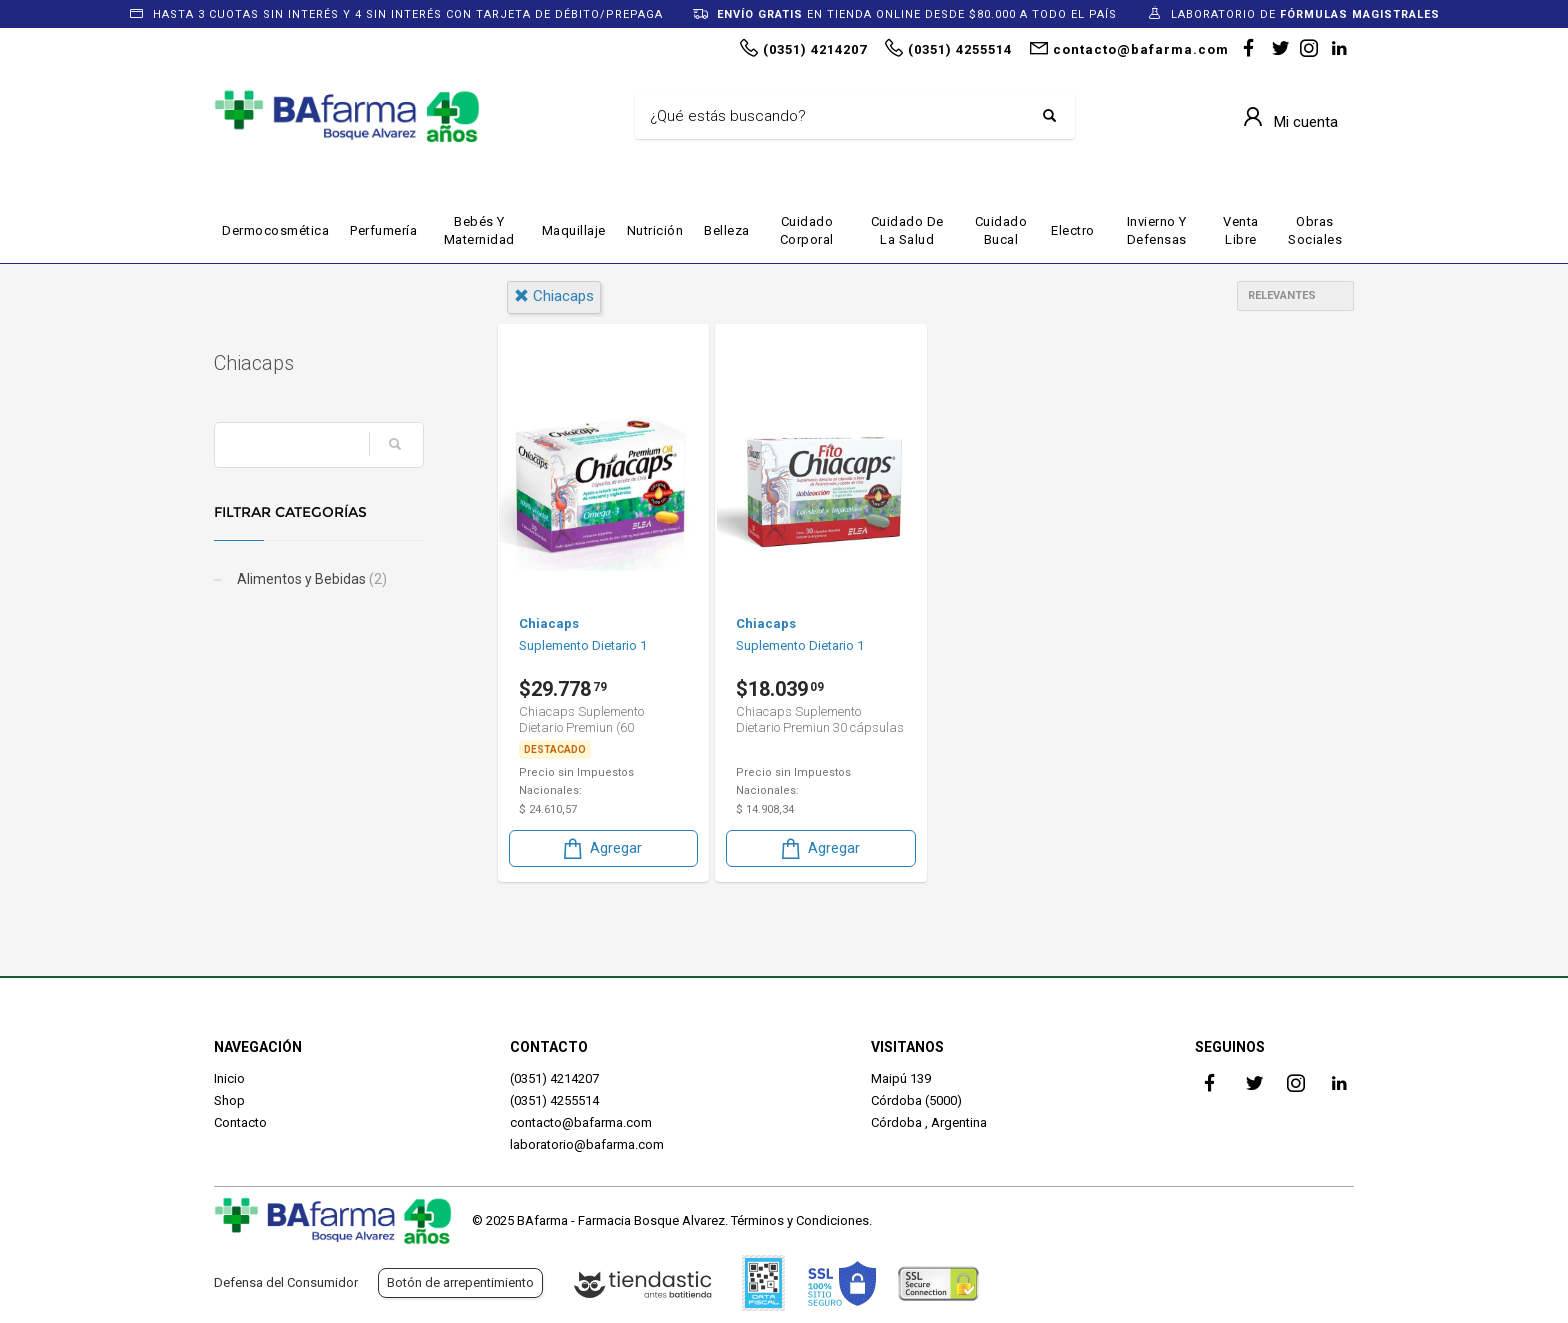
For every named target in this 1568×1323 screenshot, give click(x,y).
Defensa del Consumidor (286, 1282)
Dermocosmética (275, 230)
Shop (229, 1100)
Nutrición (655, 230)
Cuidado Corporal (807, 230)
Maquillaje (574, 230)
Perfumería (383, 230)
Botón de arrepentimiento (460, 1282)
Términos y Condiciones (800, 1220)
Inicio (229, 1078)
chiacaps (554, 296)
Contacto (240, 1122)
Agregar (601, 848)
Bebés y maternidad (479, 230)
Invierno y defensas (1157, 230)
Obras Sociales (1315, 230)
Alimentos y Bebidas (310, 579)
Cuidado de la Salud (907, 230)
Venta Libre (1241, 230)
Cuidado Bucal (1001, 230)
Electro (1073, 230)
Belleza (727, 230)
